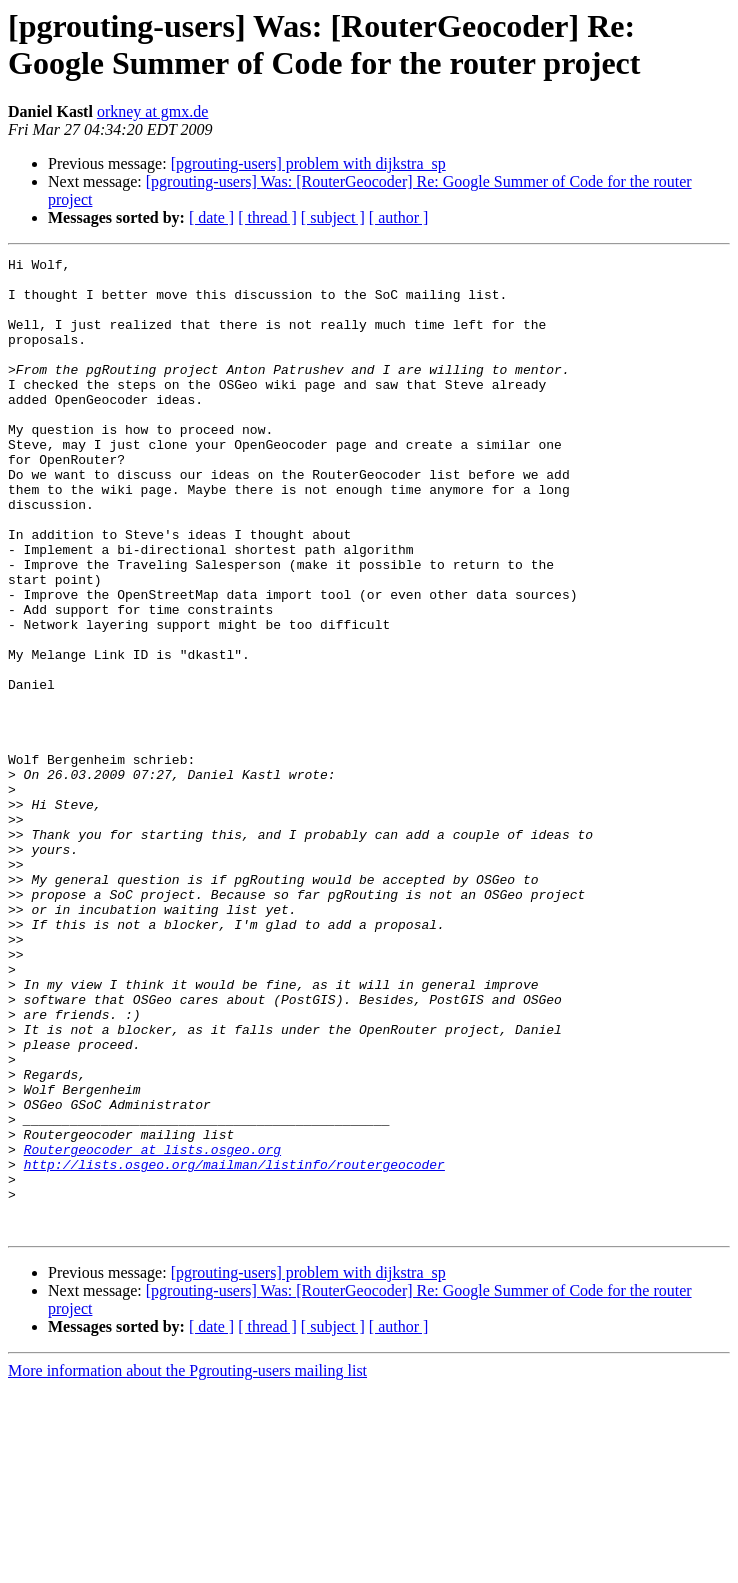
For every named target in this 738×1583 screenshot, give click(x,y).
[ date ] (211, 217)
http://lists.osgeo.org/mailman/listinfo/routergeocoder (234, 1347)
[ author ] (399, 217)
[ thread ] (267, 217)
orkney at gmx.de (153, 111)
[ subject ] (333, 217)
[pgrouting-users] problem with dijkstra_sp (308, 163)
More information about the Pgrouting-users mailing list (187, 1565)
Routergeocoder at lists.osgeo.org (152, 1329)
